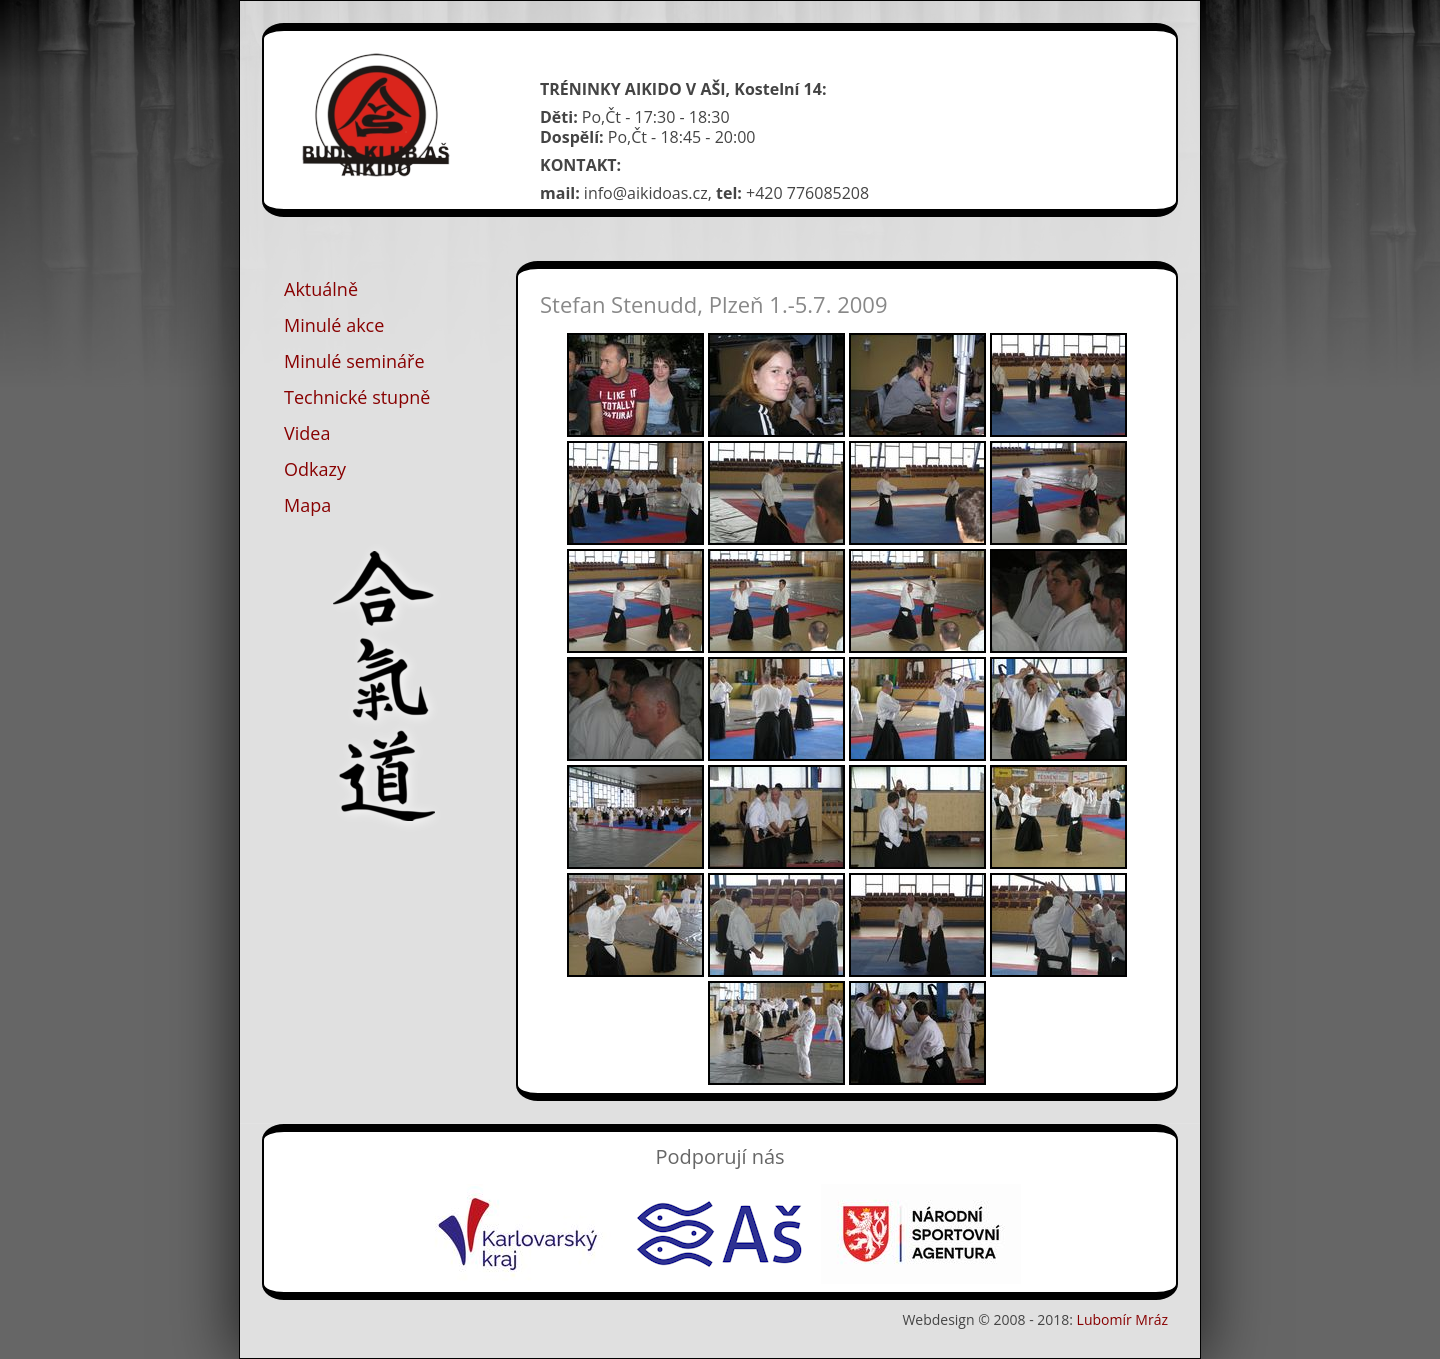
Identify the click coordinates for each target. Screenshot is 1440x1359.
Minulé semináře (354, 361)
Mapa (307, 505)
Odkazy (315, 469)
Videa (307, 433)
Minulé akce (334, 325)
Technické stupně (357, 397)
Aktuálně (321, 289)
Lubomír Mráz (1122, 1319)
